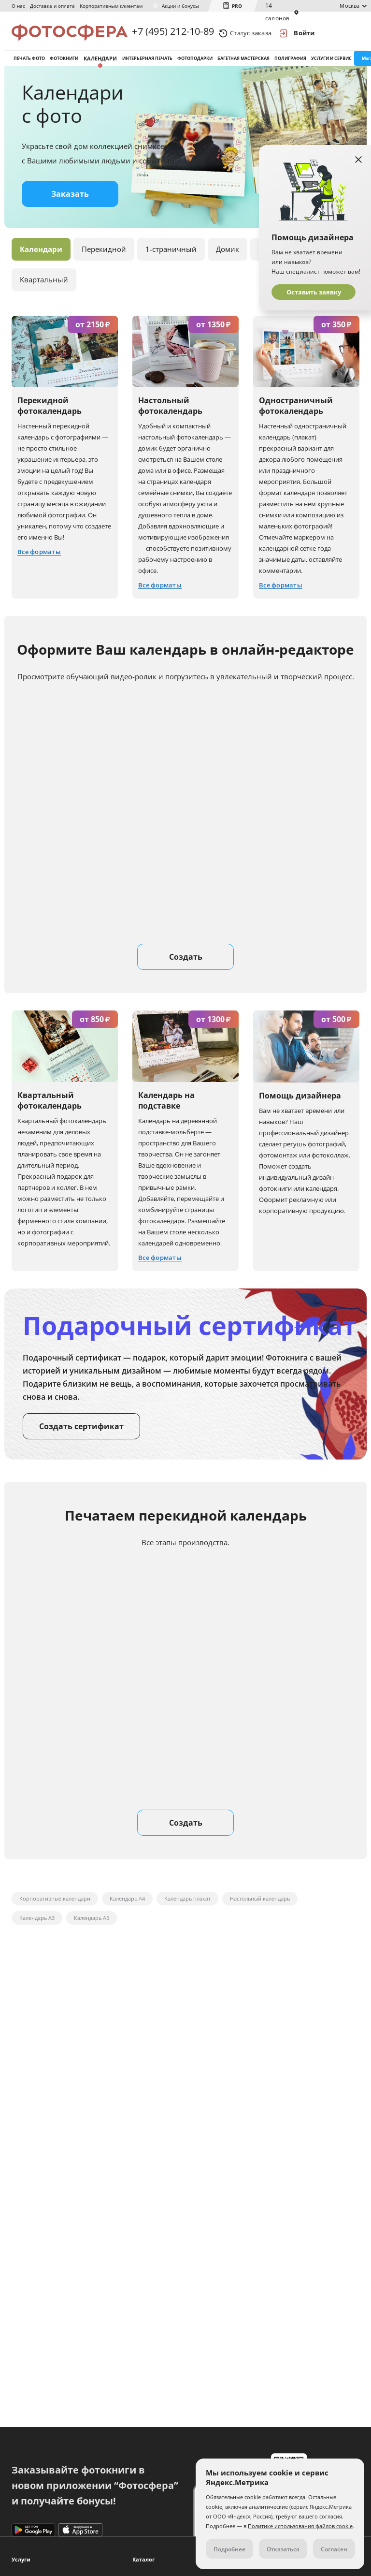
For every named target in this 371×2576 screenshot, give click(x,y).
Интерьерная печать (147, 62)
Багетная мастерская (243, 62)
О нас (18, 5)
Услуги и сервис (331, 62)
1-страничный (171, 255)
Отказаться (283, 2549)
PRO (237, 5)
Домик (227, 255)
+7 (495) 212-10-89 (173, 32)
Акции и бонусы (180, 5)
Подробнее (229, 2549)
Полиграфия (290, 62)
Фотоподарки (195, 62)
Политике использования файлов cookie (300, 2526)
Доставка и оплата (52, 5)
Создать (185, 963)
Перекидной (104, 255)
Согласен (334, 2549)
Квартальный (44, 286)
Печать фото (29, 62)
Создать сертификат (81, 1432)
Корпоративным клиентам (111, 5)
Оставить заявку (313, 292)
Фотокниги (64, 62)
